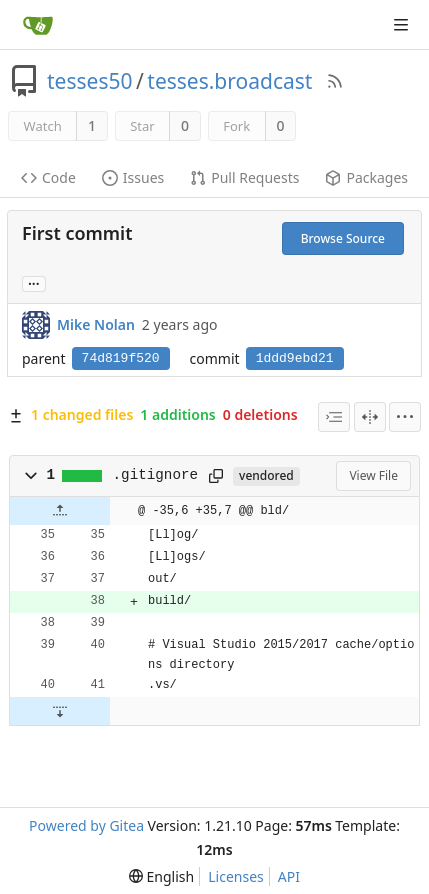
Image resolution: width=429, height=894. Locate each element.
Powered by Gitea (86, 825)
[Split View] (370, 417)
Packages (366, 177)
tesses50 (89, 81)
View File (373, 475)
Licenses (236, 876)
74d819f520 (121, 358)
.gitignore (156, 475)
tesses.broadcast (229, 81)
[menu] (405, 417)
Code (48, 177)
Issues (133, 177)
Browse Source (343, 238)
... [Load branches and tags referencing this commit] (34, 282)
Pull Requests (244, 177)
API (289, 876)
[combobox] (334, 417)
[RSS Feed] (335, 81)
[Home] (38, 25)
